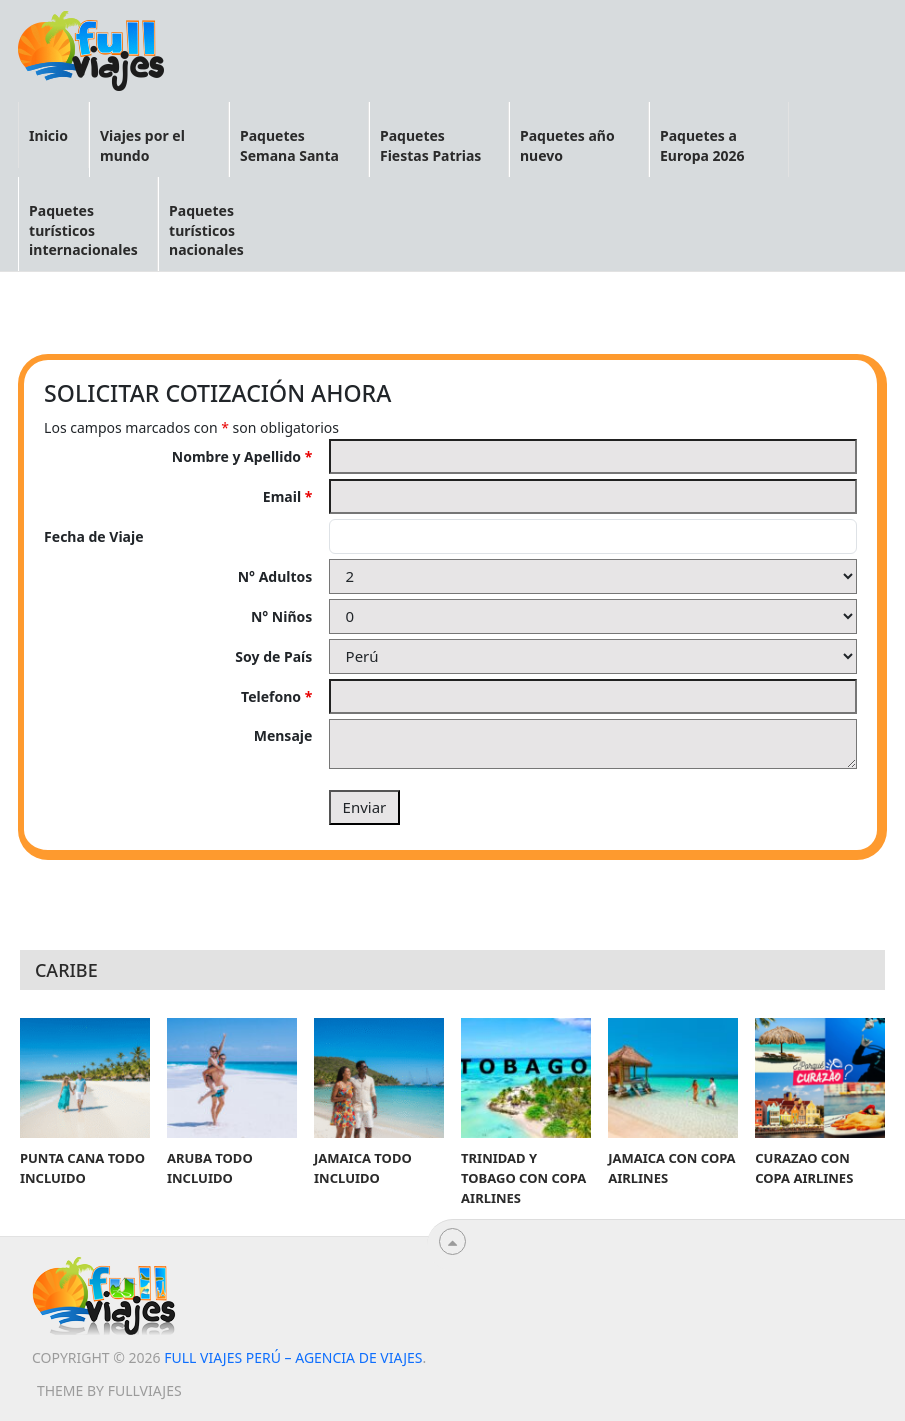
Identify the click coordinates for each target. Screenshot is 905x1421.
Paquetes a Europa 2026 (702, 145)
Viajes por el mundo (142, 145)
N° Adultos (275, 576)
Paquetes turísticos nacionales (206, 230)
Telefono (276, 696)
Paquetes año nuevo (567, 145)
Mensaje (283, 735)
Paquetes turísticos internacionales (83, 230)
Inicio (48, 135)
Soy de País (273, 656)
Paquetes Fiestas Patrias (430, 145)
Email (287, 496)
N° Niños (281, 616)
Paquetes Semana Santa (289, 145)
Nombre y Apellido (242, 456)
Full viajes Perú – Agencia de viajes (293, 1357)
